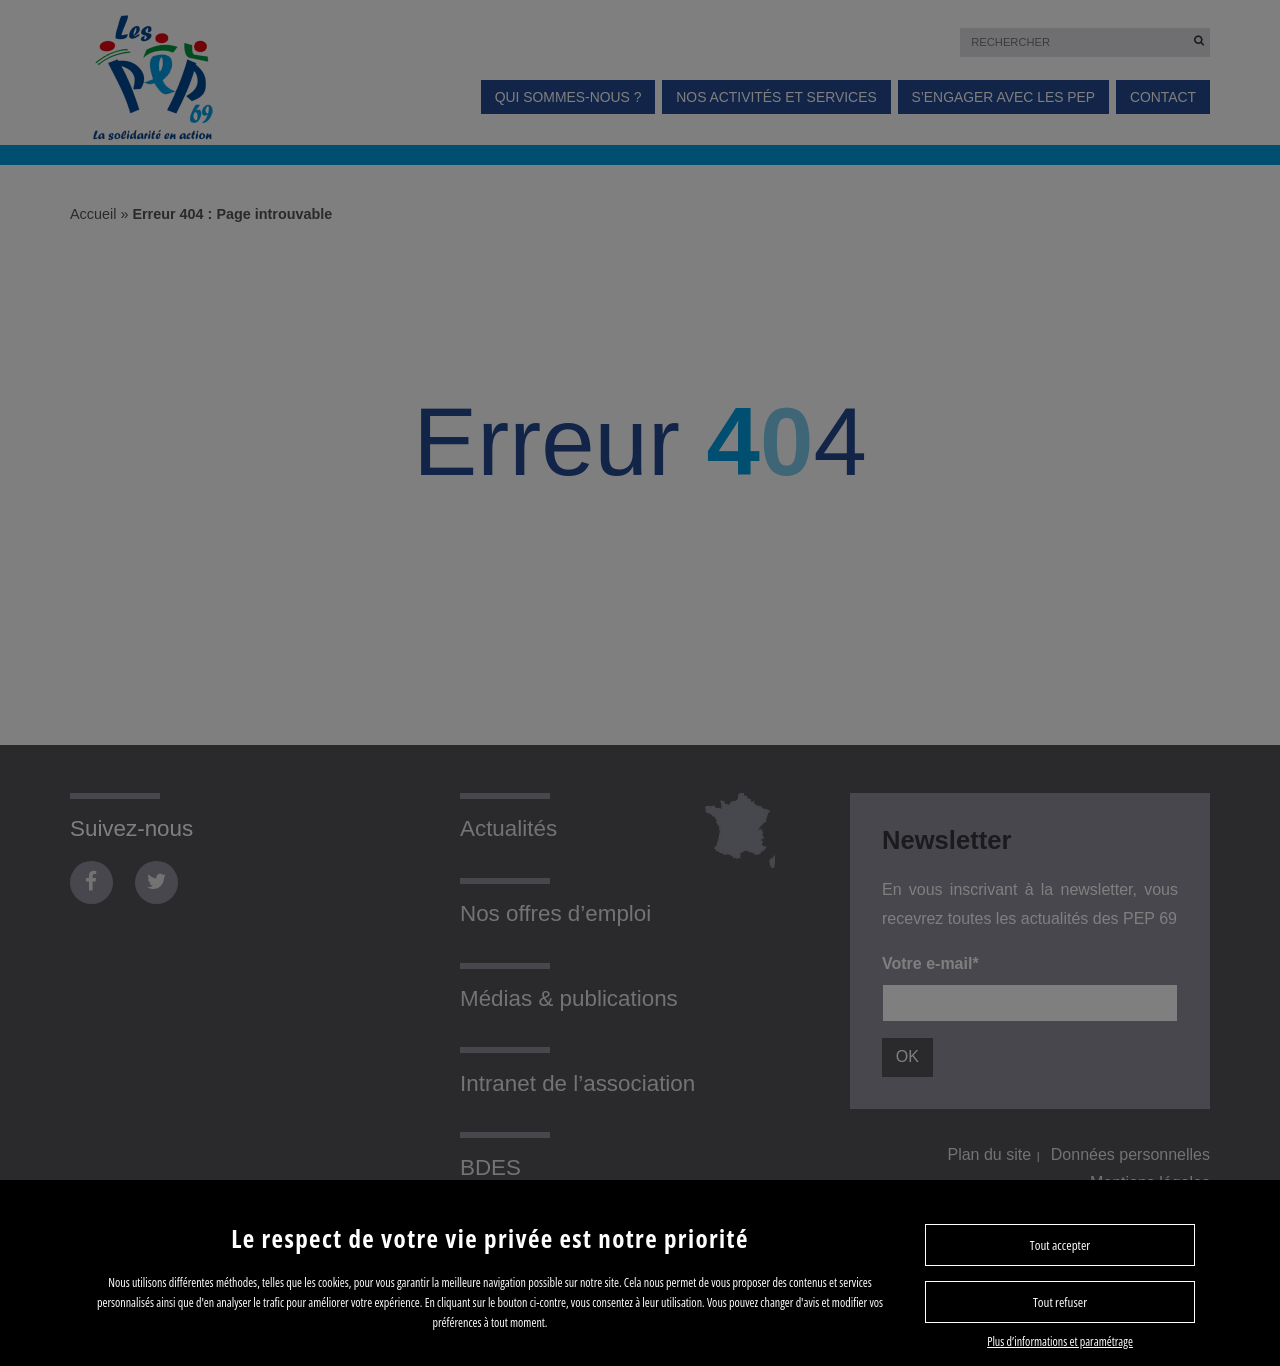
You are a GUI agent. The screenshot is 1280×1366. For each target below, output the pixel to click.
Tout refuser (1060, 1302)
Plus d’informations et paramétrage (1060, 1341)
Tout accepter (1060, 1245)
